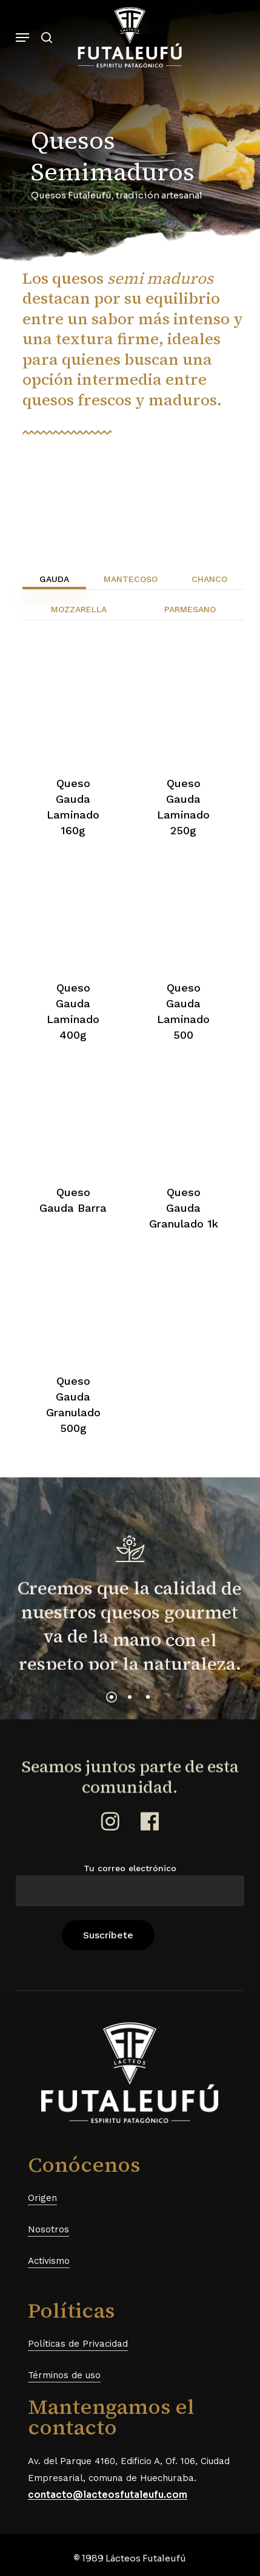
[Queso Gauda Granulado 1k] (183, 1118)
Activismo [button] (49, 2260)
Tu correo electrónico (130, 1884)
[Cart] (230, 37)
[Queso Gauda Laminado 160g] (73, 709)
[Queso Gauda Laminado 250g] (183, 709)
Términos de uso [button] (64, 2375)
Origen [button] (42, 2197)
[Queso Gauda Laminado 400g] (73, 914)
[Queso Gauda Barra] (73, 1118)
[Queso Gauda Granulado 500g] (73, 1307)
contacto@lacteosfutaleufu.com (107, 2494)
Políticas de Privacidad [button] (78, 2343)
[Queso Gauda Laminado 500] (183, 914)
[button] (22, 37)
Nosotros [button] (48, 2229)
